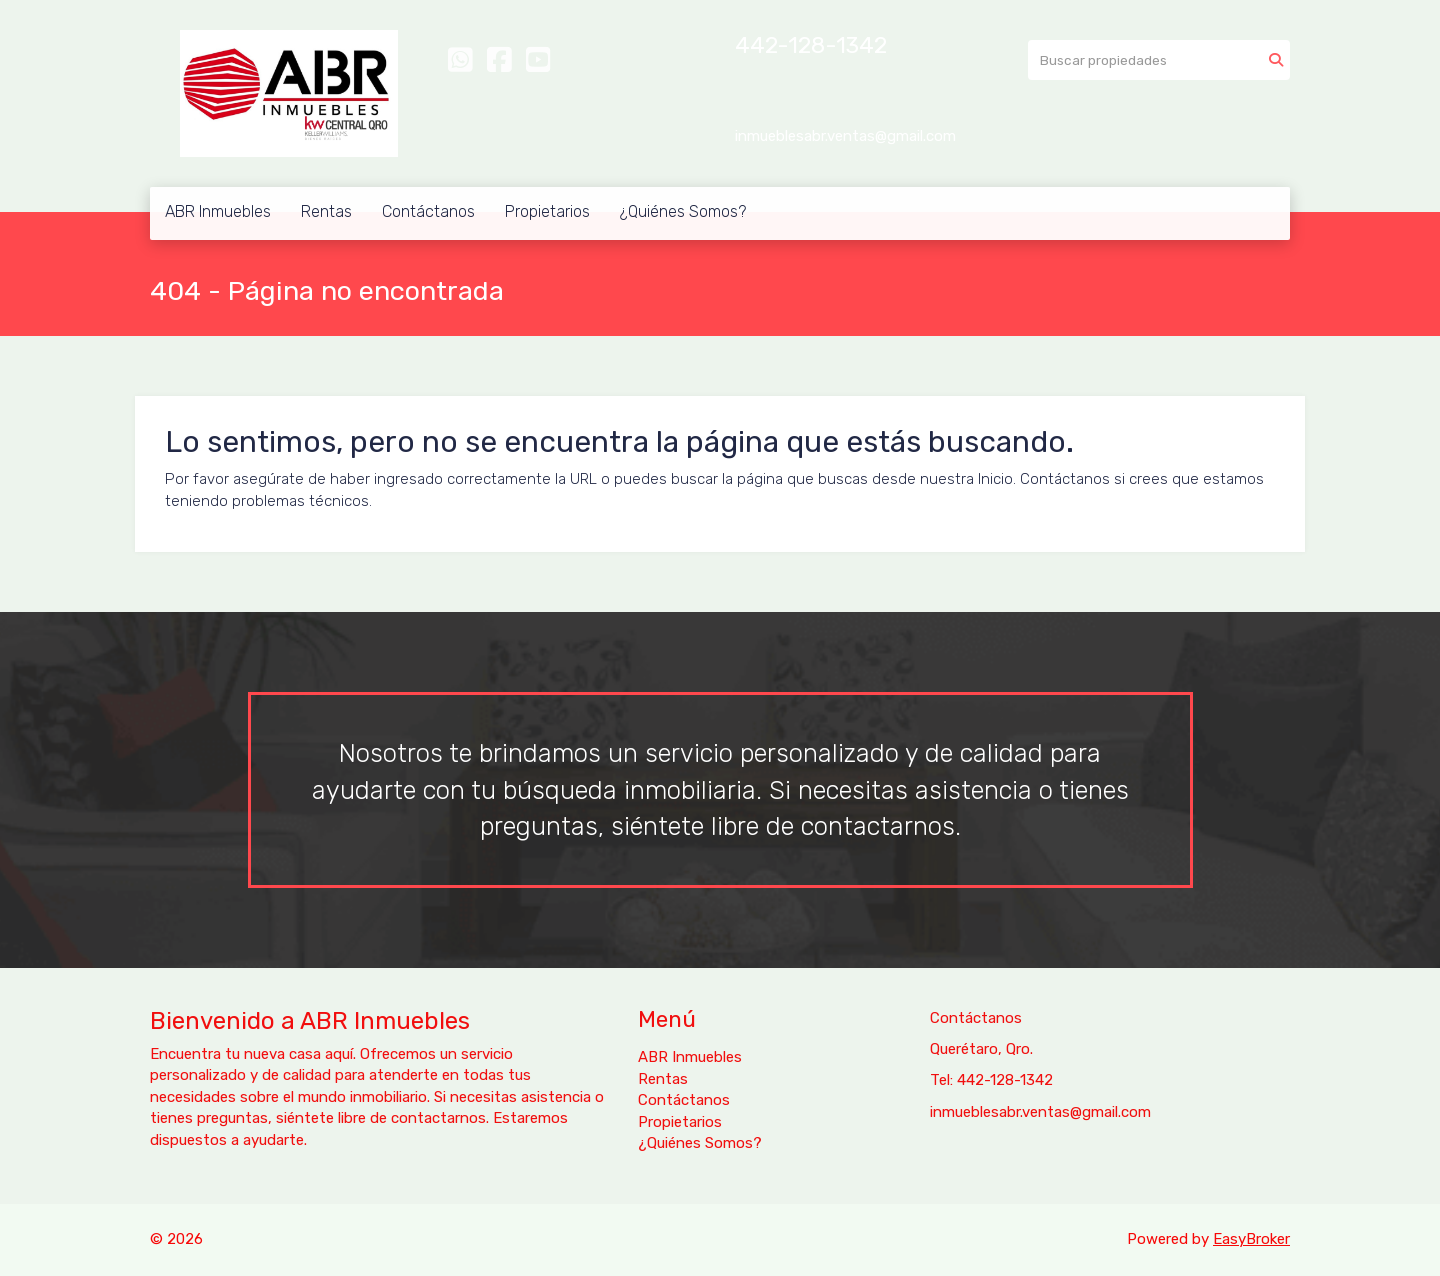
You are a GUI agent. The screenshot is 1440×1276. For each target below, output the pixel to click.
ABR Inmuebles (218, 211)
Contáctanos (428, 211)
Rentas (326, 211)
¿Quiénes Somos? (683, 211)
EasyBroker (1251, 1239)
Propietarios (547, 211)
